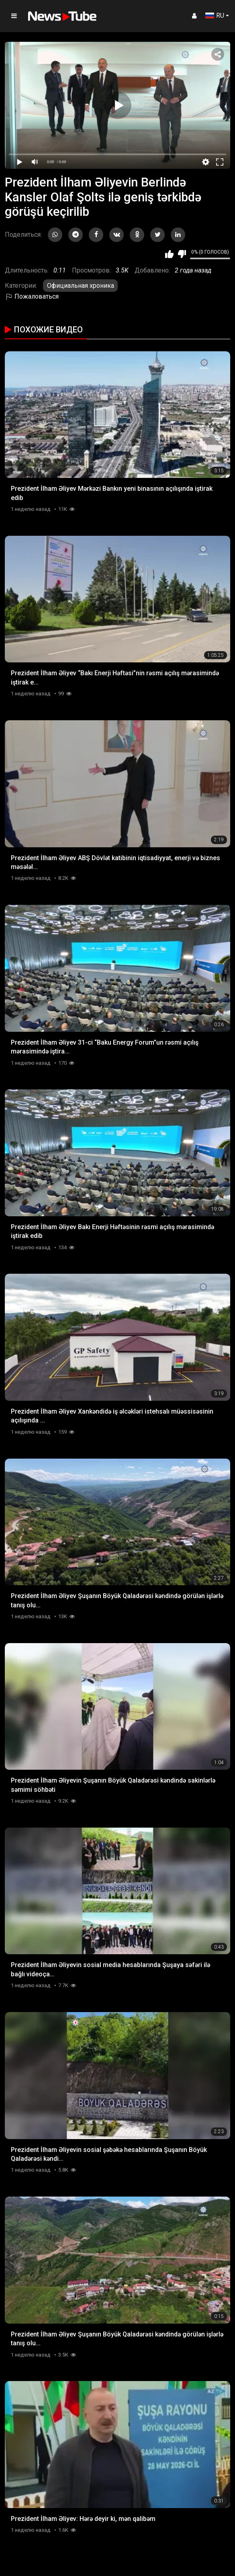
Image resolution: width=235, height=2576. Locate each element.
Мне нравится (169, 254)
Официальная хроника (80, 285)
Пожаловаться (32, 296)
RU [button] (214, 15)
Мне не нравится (182, 254)
